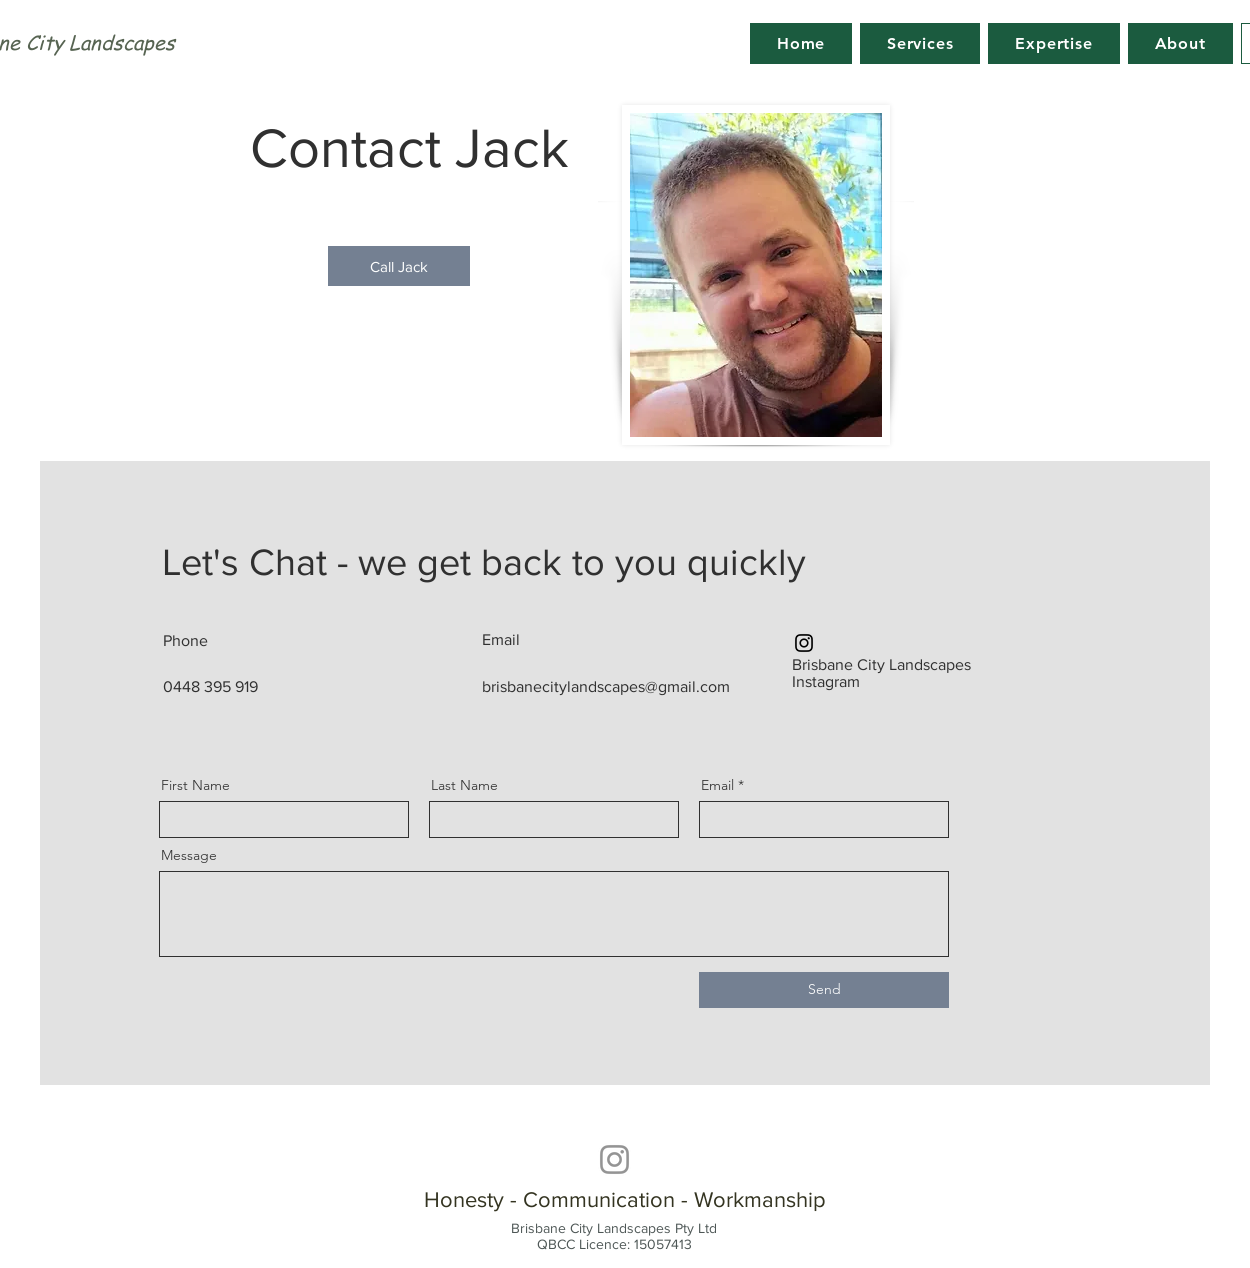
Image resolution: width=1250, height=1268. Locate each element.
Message (189, 855)
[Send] (824, 990)
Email (717, 785)
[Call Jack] (399, 266)
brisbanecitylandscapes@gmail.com (606, 686)
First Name (195, 785)
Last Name (464, 785)
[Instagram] (804, 643)
